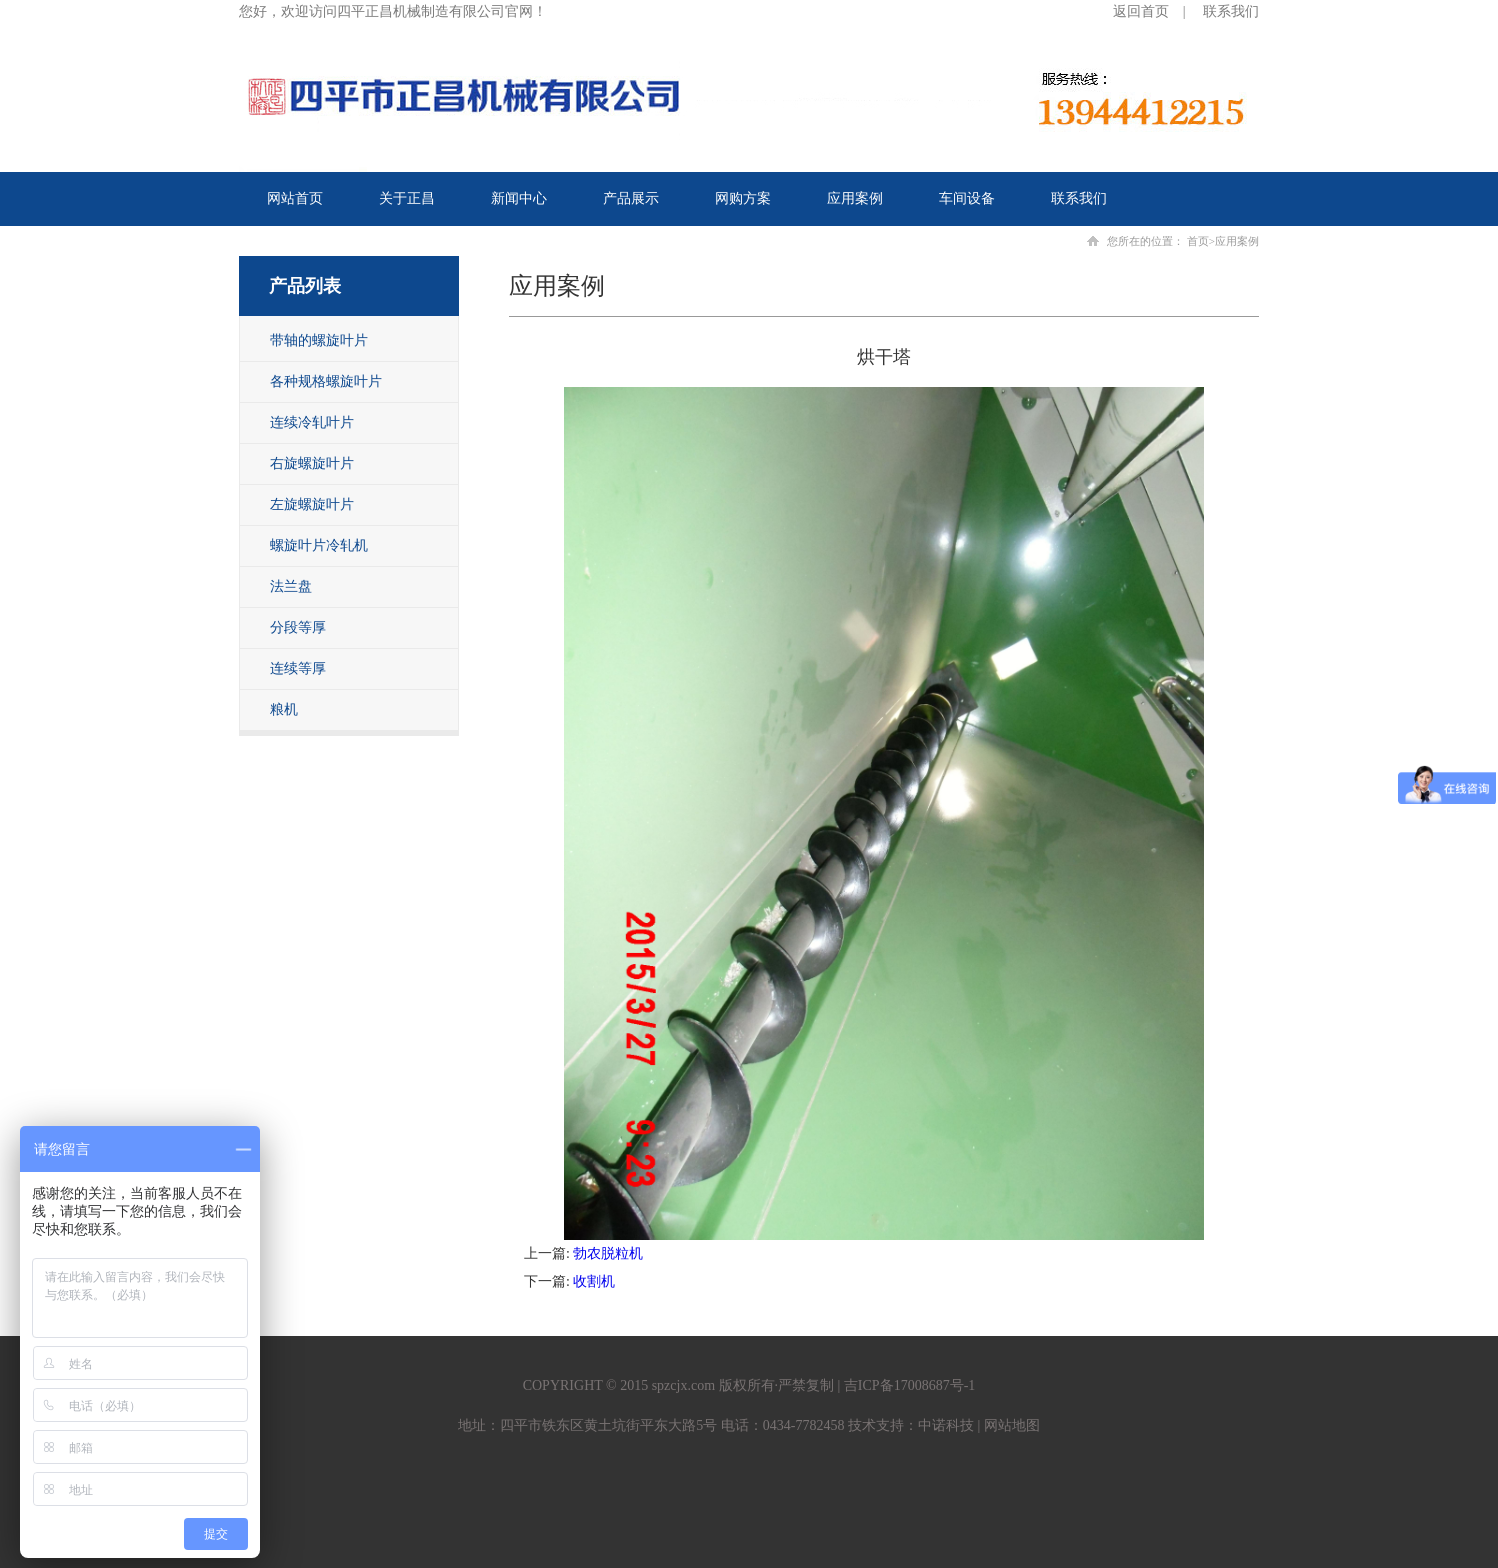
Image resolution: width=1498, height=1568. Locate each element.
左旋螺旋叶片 (312, 504)
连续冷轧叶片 (312, 422)
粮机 (284, 709)
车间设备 (967, 198)
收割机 (594, 1281)
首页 (1198, 241)
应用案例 (855, 198)
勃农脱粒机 (608, 1253)
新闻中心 (519, 198)
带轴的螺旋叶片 (319, 340)
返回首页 (1141, 11)
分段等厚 (298, 627)
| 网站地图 (1007, 1425)
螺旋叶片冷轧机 (319, 545)
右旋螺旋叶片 (312, 463)
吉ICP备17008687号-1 (909, 1385)
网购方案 (743, 198)
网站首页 (295, 198)
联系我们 (1231, 11)
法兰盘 (291, 586)
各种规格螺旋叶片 (326, 381)
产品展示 (631, 198)
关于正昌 (407, 198)
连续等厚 (298, 668)
